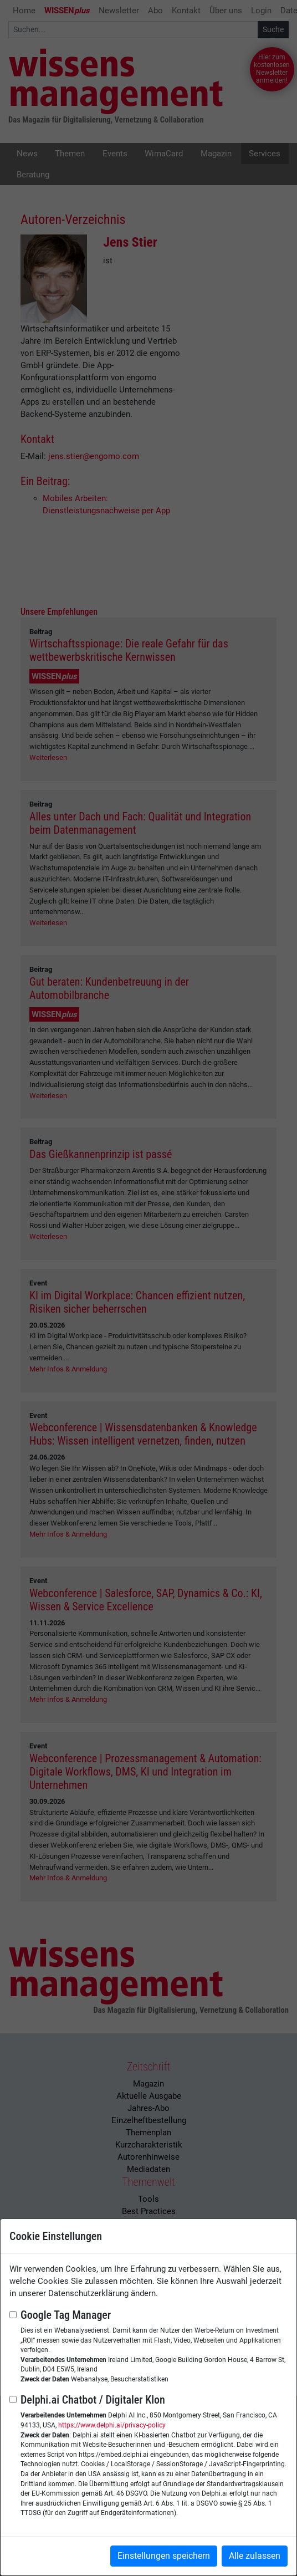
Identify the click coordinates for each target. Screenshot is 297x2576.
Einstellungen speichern (163, 2556)
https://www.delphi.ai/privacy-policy (112, 2425)
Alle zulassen (254, 2556)
